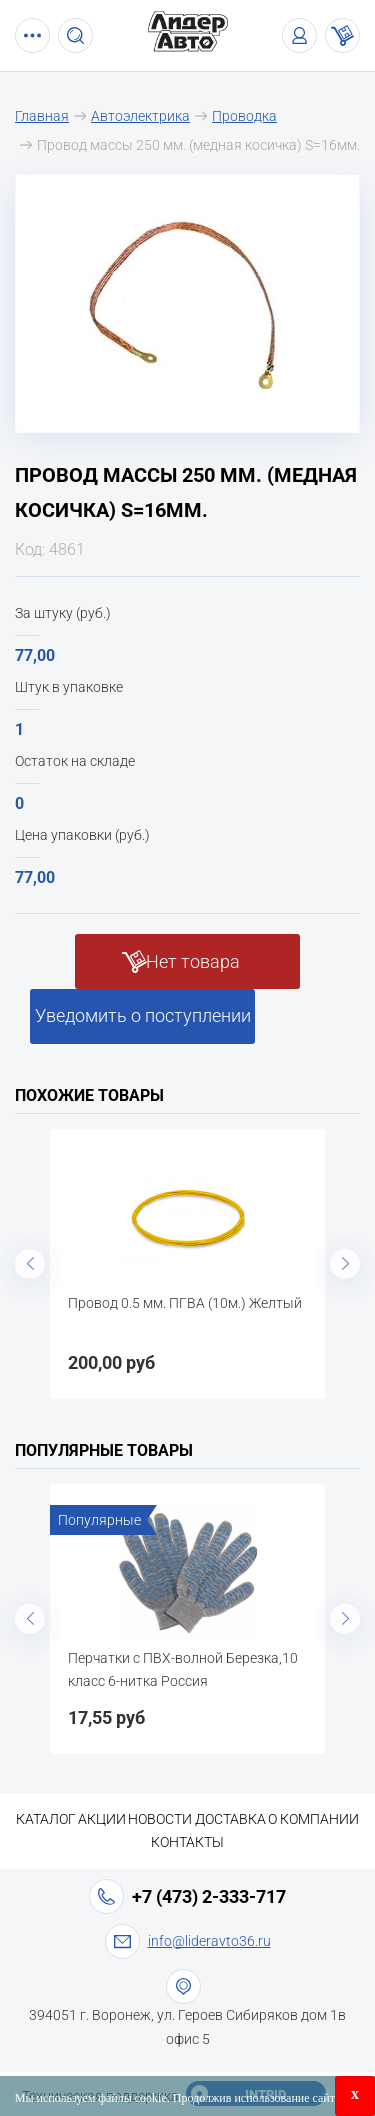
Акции (102, 1819)
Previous (30, 1264)
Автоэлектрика (140, 116)
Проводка (244, 116)
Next (345, 1264)
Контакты (187, 1842)
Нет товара (193, 961)
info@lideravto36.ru (209, 1941)
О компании (313, 1819)
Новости (160, 1819)
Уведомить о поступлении (143, 1015)
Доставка (230, 1819)
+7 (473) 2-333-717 (209, 1896)
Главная (42, 116)
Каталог (46, 1819)
